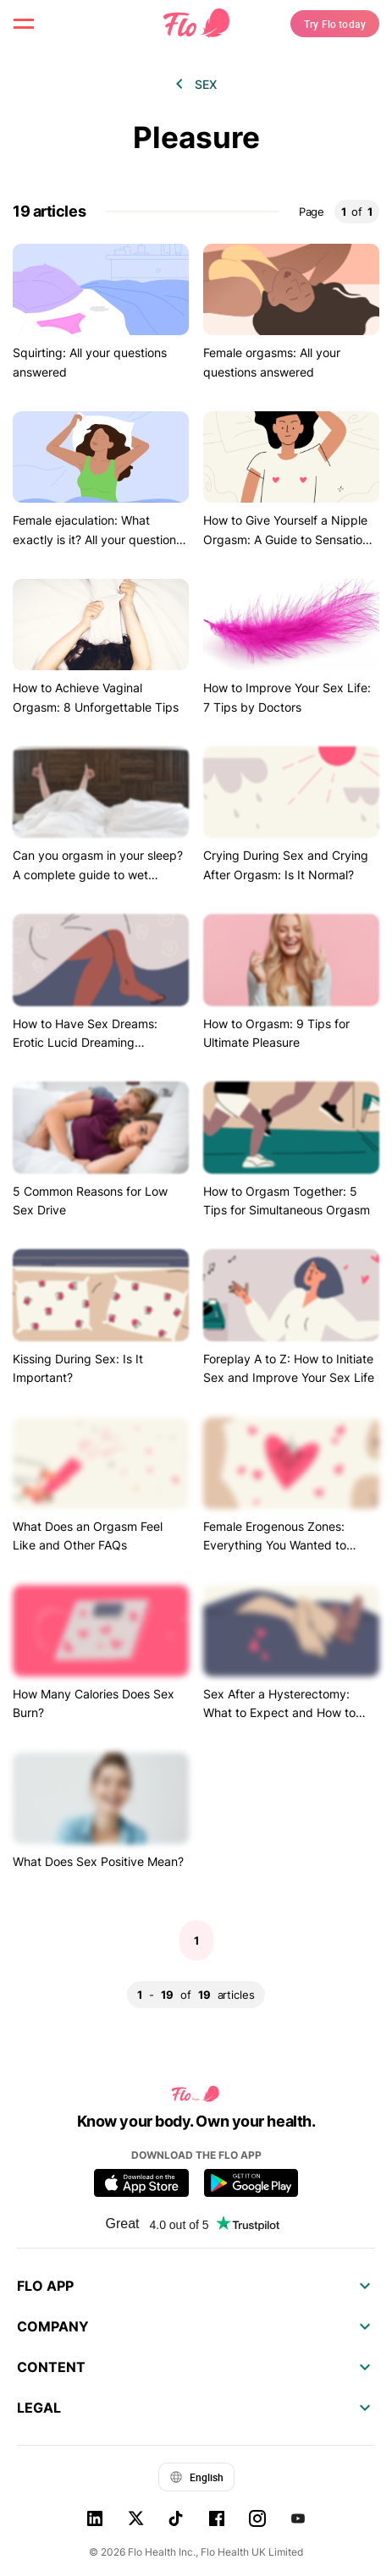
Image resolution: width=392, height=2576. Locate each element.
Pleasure (196, 137)
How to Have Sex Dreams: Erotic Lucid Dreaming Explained (85, 1042)
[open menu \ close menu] (23, 23)
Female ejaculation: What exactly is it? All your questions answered (97, 539)
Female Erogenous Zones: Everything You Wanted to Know (274, 1545)
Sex (206, 84)
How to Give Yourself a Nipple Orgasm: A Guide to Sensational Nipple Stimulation (290, 539)
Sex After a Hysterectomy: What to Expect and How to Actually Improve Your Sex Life (288, 1713)
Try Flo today (335, 23)
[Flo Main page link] (196, 23)
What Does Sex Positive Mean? (98, 1861)
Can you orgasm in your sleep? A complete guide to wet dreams (98, 874)
